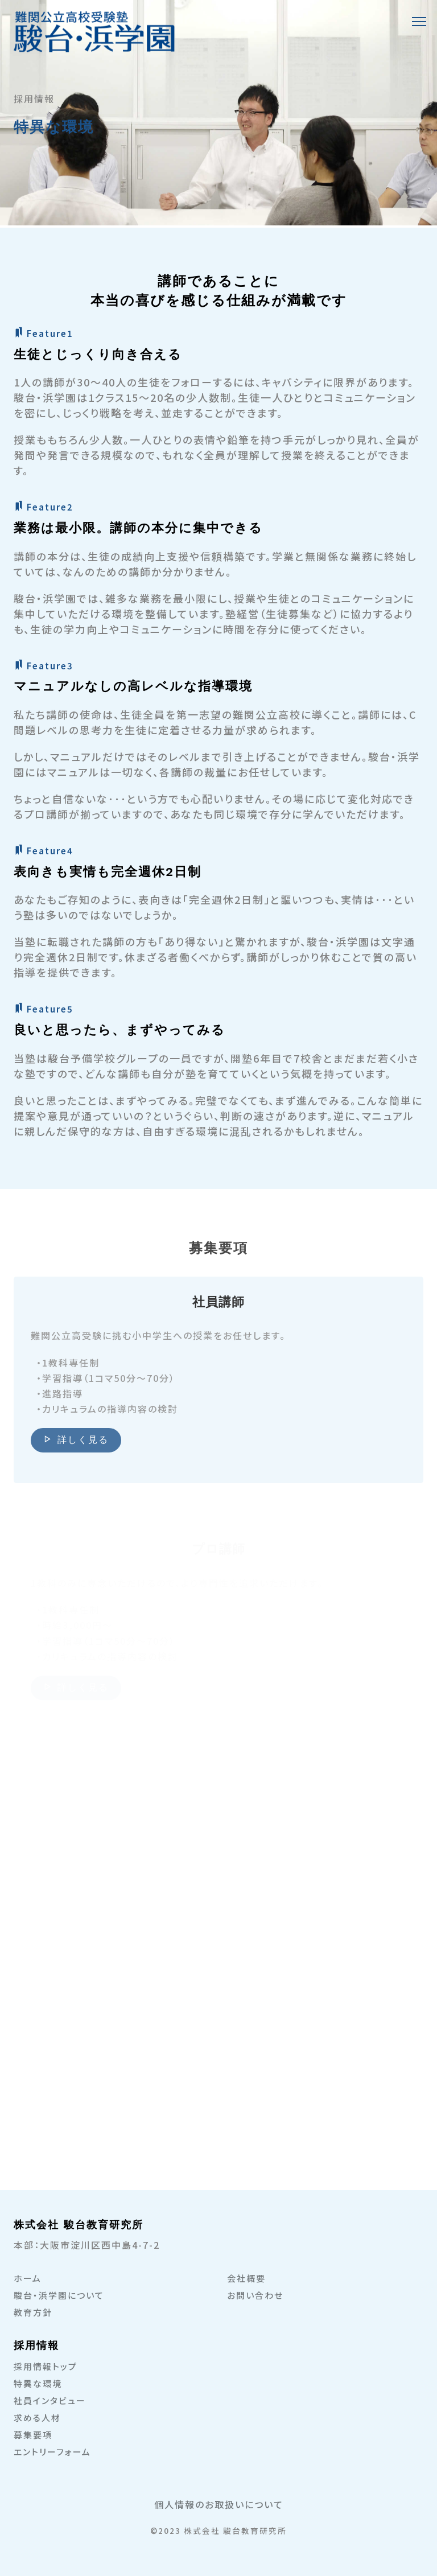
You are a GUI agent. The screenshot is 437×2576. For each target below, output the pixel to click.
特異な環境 (38, 2383)
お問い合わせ (255, 2295)
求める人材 (37, 2417)
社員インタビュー (50, 2400)
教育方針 (33, 2312)
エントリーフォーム (52, 2452)
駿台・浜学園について (59, 2295)
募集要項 (33, 2435)
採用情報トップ (45, 2366)
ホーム (28, 2278)
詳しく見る (76, 1443)
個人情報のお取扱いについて (218, 2504)
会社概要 (246, 2278)
